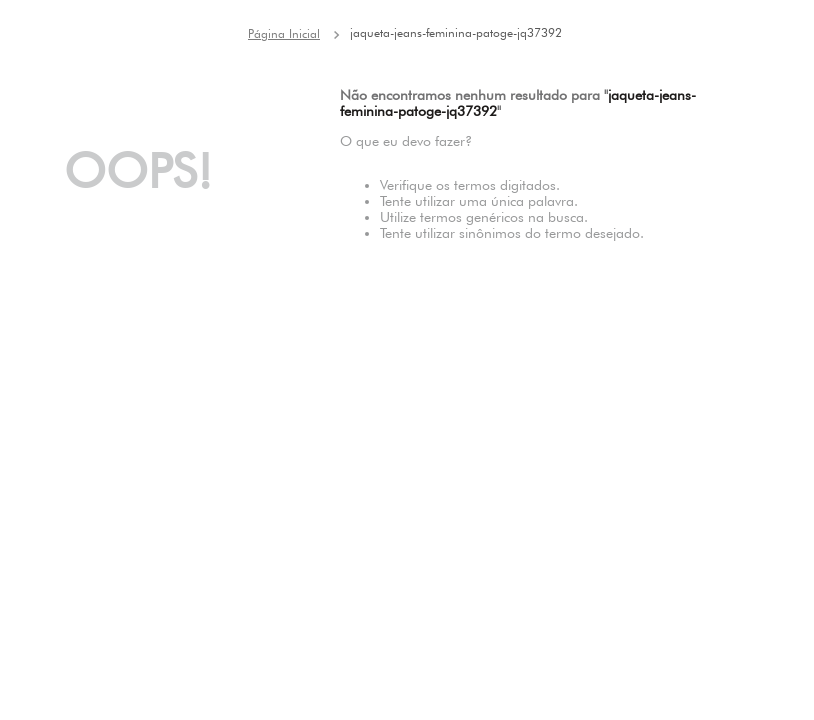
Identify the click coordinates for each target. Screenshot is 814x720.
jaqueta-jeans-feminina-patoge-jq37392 (456, 32)
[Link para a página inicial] (284, 34)
